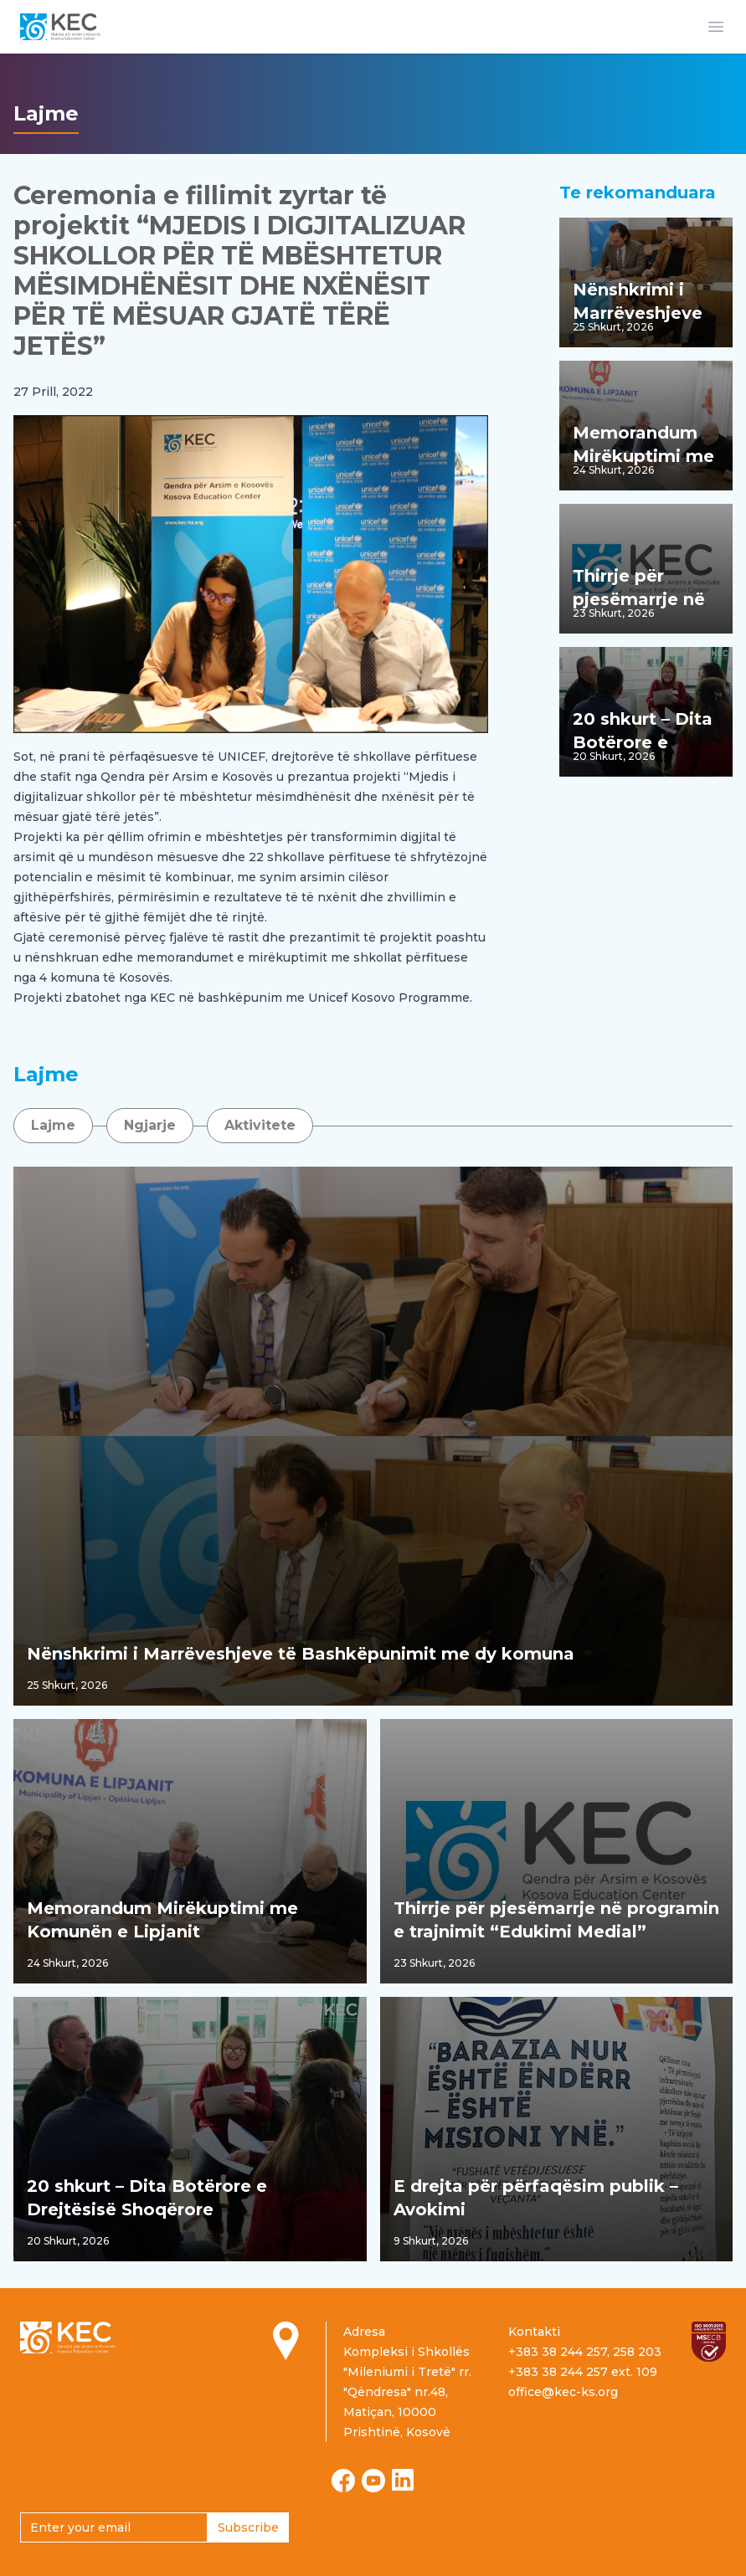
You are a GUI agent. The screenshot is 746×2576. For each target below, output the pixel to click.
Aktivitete (260, 1125)
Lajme (53, 1125)
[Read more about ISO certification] (709, 2342)
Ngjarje (150, 1125)
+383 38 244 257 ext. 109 (582, 2371)
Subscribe (248, 2527)
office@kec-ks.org (563, 2391)
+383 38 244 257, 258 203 (584, 2351)
